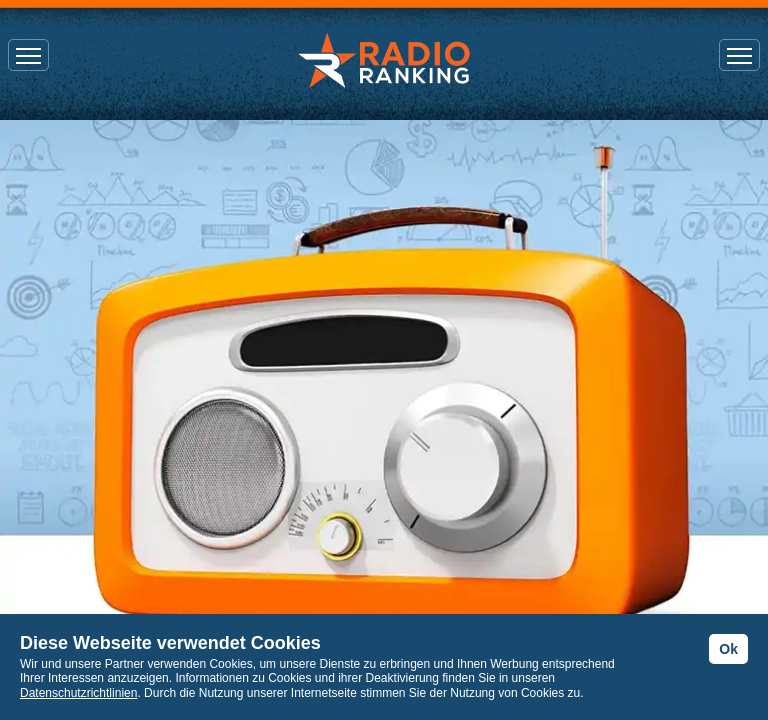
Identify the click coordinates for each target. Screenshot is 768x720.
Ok (728, 649)
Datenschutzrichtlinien (78, 693)
